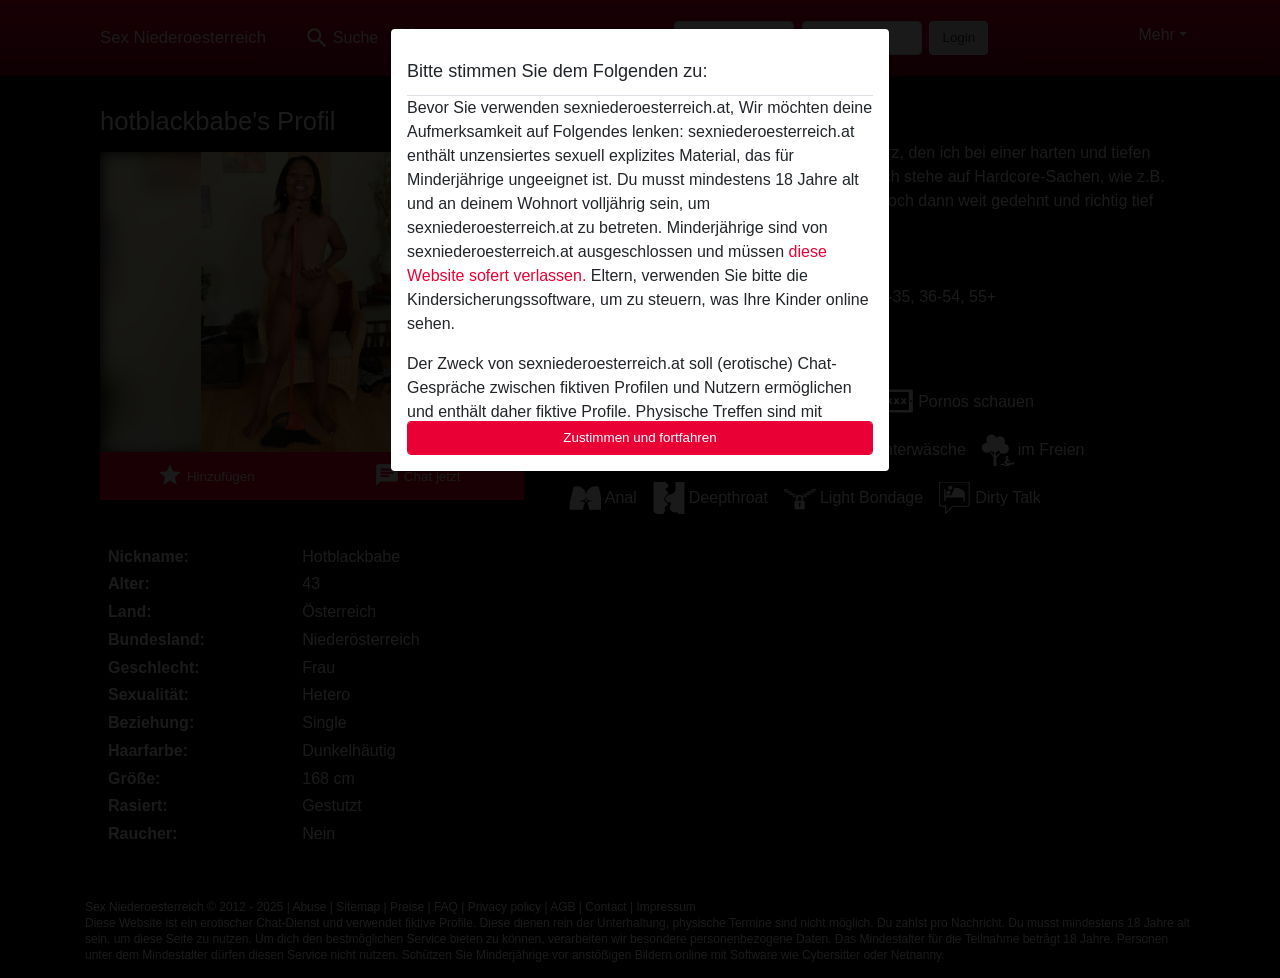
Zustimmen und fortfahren (640, 437)
